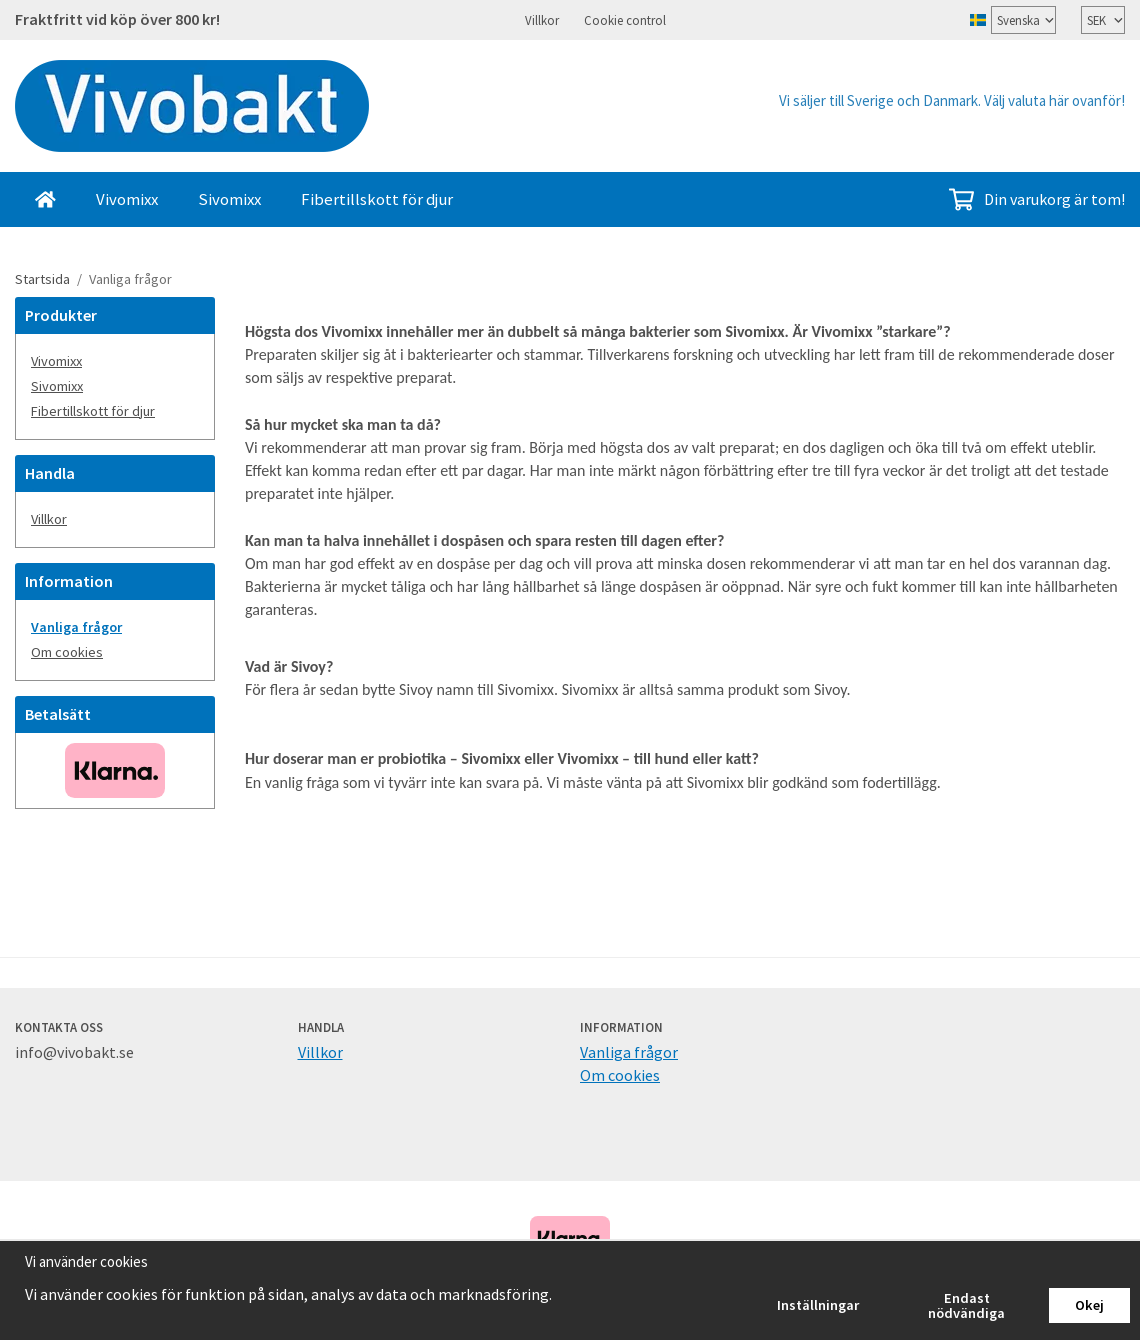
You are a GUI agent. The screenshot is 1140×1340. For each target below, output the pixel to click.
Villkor (542, 19)
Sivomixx (229, 198)
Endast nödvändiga (966, 1305)
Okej (1089, 1305)
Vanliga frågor (76, 626)
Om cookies (67, 651)
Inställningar (818, 1305)
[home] (45, 198)
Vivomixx (127, 198)
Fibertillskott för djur (377, 198)
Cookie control (625, 19)
